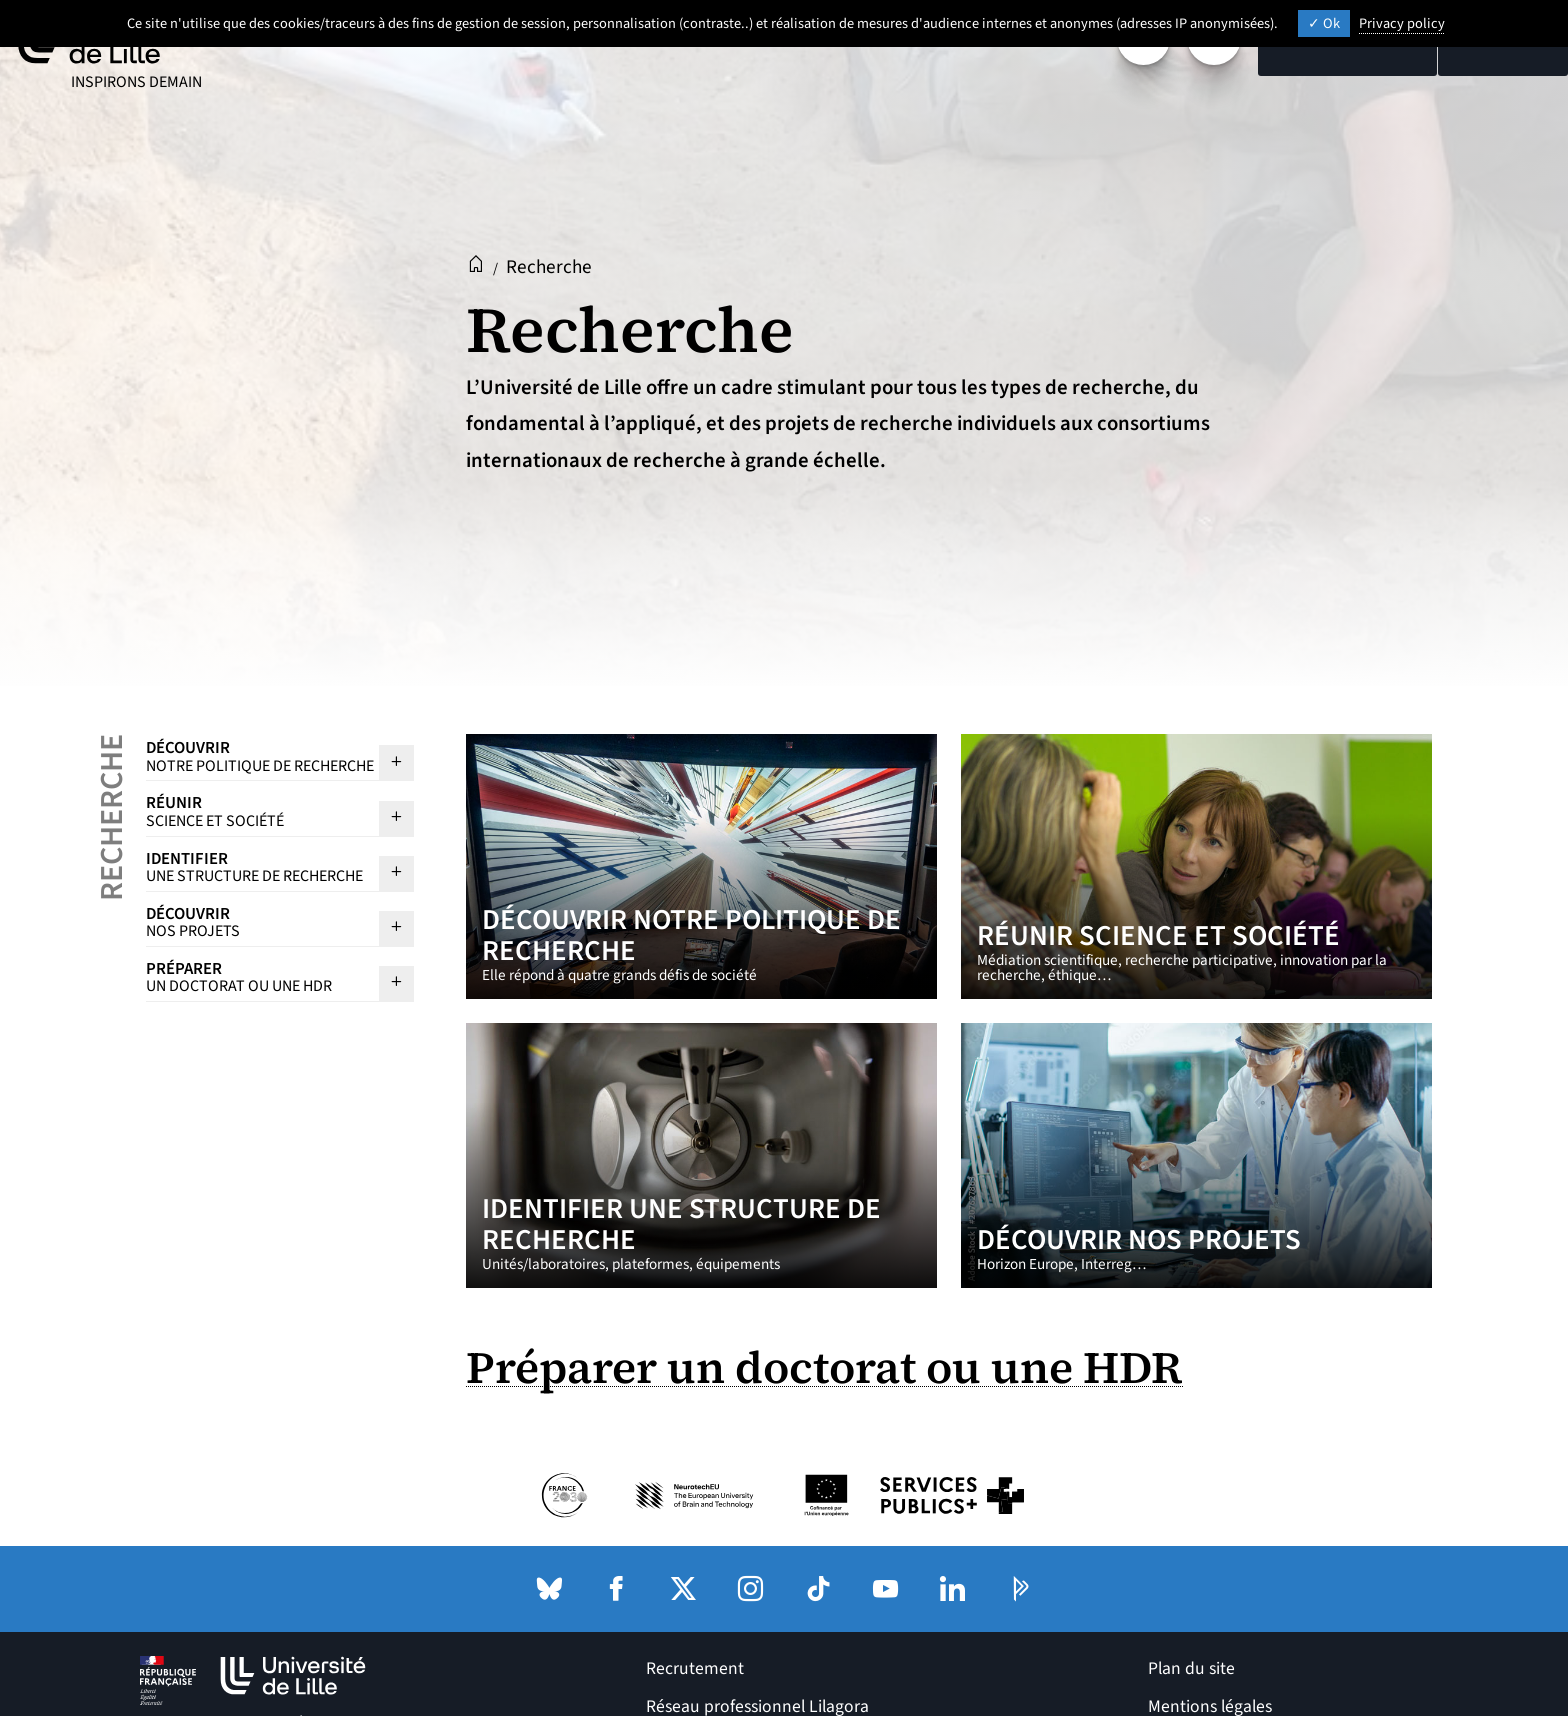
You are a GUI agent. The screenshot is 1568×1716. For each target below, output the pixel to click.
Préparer (260, 977)
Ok (1324, 23)
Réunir (260, 811)
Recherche (112, 817)
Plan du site (1191, 1668)
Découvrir (260, 756)
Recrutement (695, 1668)
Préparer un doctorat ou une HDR (824, 1367)
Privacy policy (1402, 23)
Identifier (260, 867)
